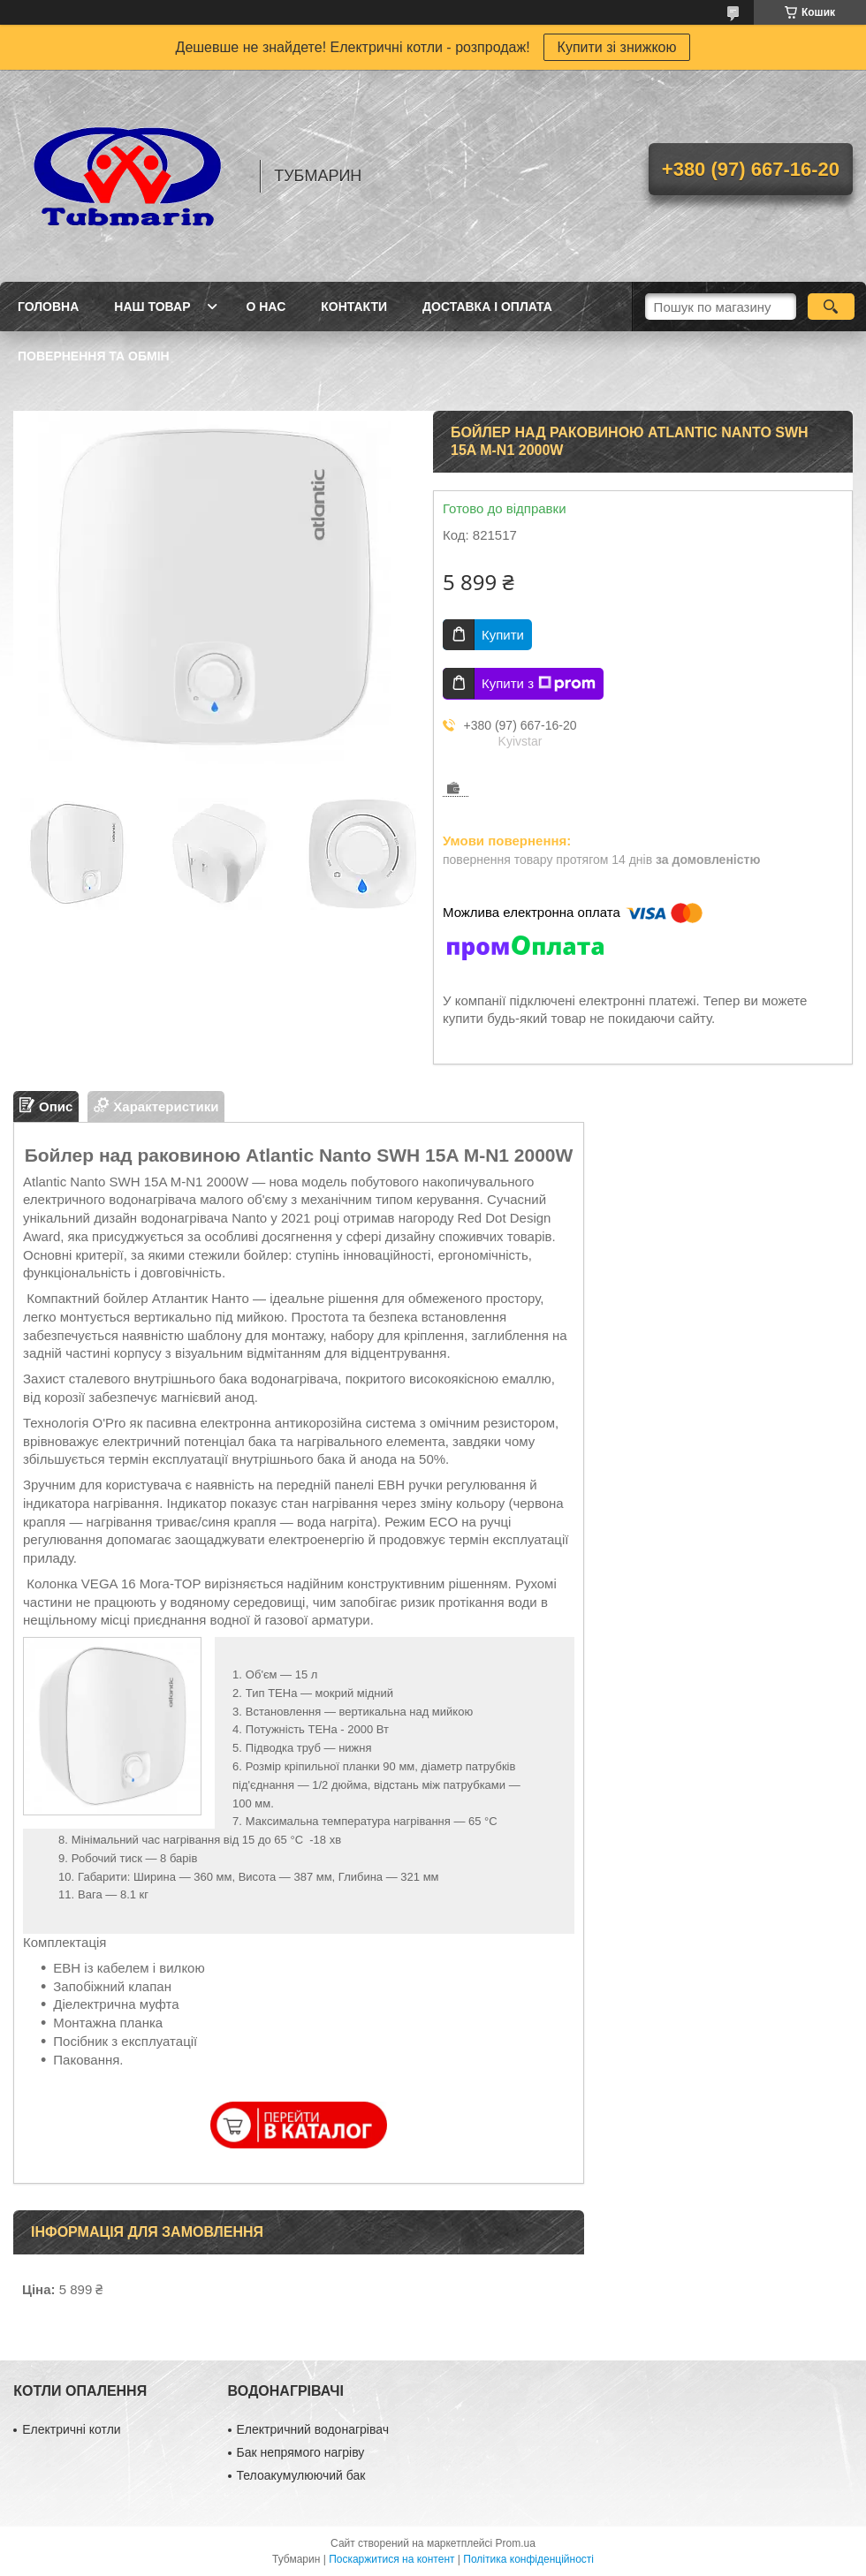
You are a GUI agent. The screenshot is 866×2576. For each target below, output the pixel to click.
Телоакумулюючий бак (301, 2475)
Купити (503, 634)
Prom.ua (516, 2543)
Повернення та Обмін (94, 356)
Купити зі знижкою (617, 47)
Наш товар (152, 306)
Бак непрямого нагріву (301, 2452)
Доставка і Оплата (487, 306)
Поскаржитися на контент (391, 2559)
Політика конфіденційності (528, 2559)
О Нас (265, 306)
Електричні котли (71, 2429)
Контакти (354, 306)
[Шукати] (831, 306)
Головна (48, 306)
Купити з (539, 684)
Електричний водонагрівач (313, 2429)
